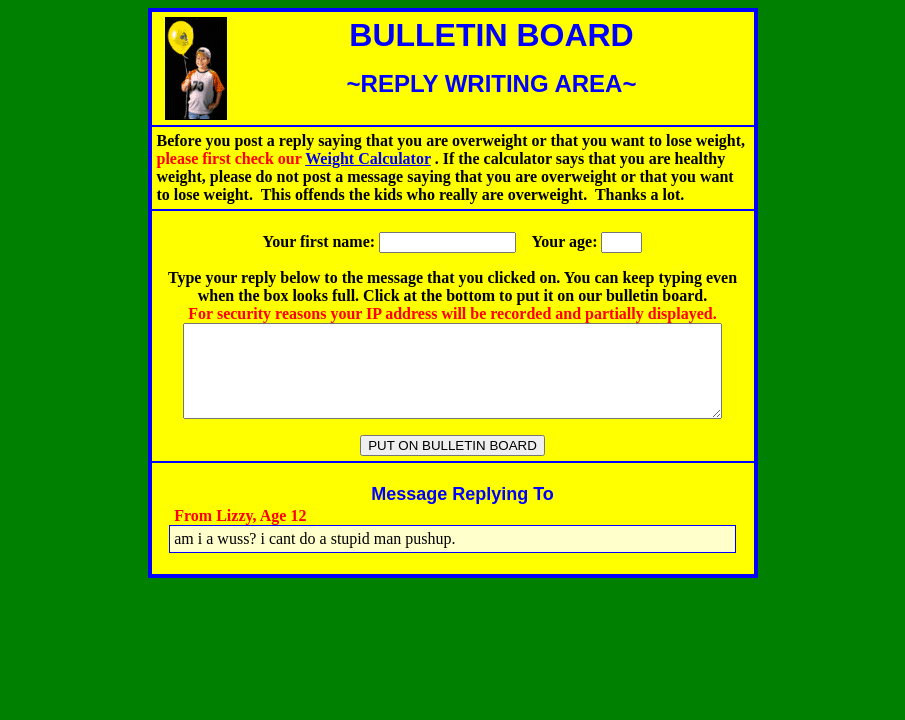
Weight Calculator (367, 158)
